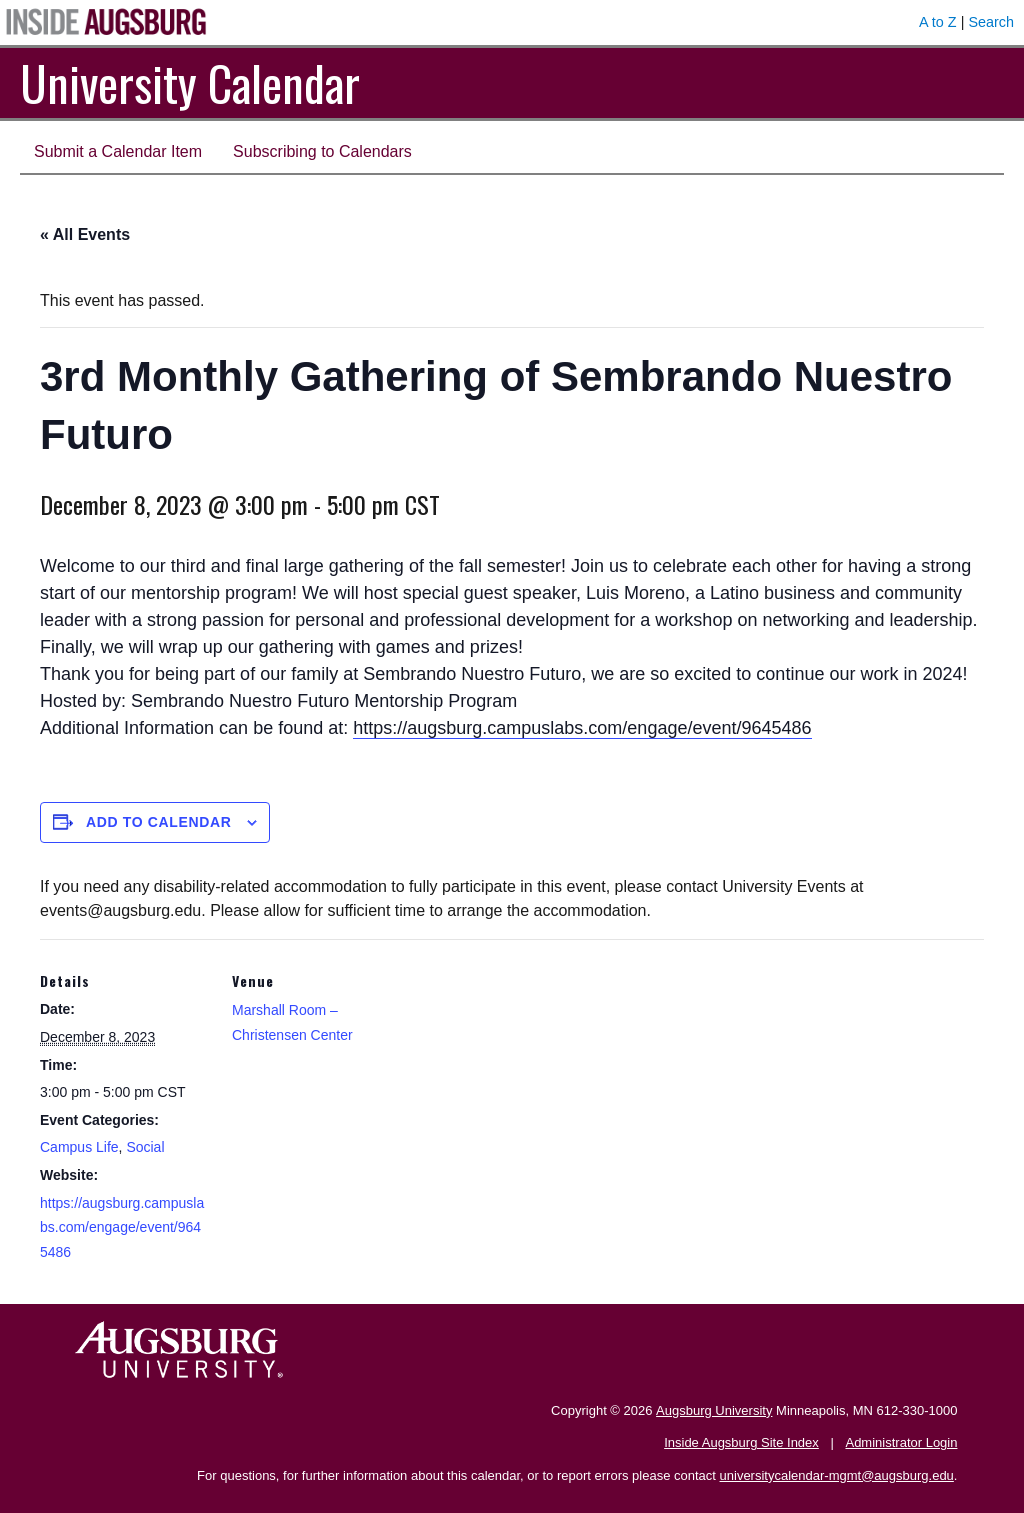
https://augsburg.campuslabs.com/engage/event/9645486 (582, 728)
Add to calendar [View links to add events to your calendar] (159, 822)
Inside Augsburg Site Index (741, 1442)
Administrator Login (901, 1442)
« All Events (85, 234)
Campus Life (79, 1147)
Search (991, 22)
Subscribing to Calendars (322, 151)
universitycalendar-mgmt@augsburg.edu (837, 1475)
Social (145, 1147)
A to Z (938, 22)
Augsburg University (714, 1410)
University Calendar (190, 82)
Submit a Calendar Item (118, 151)
